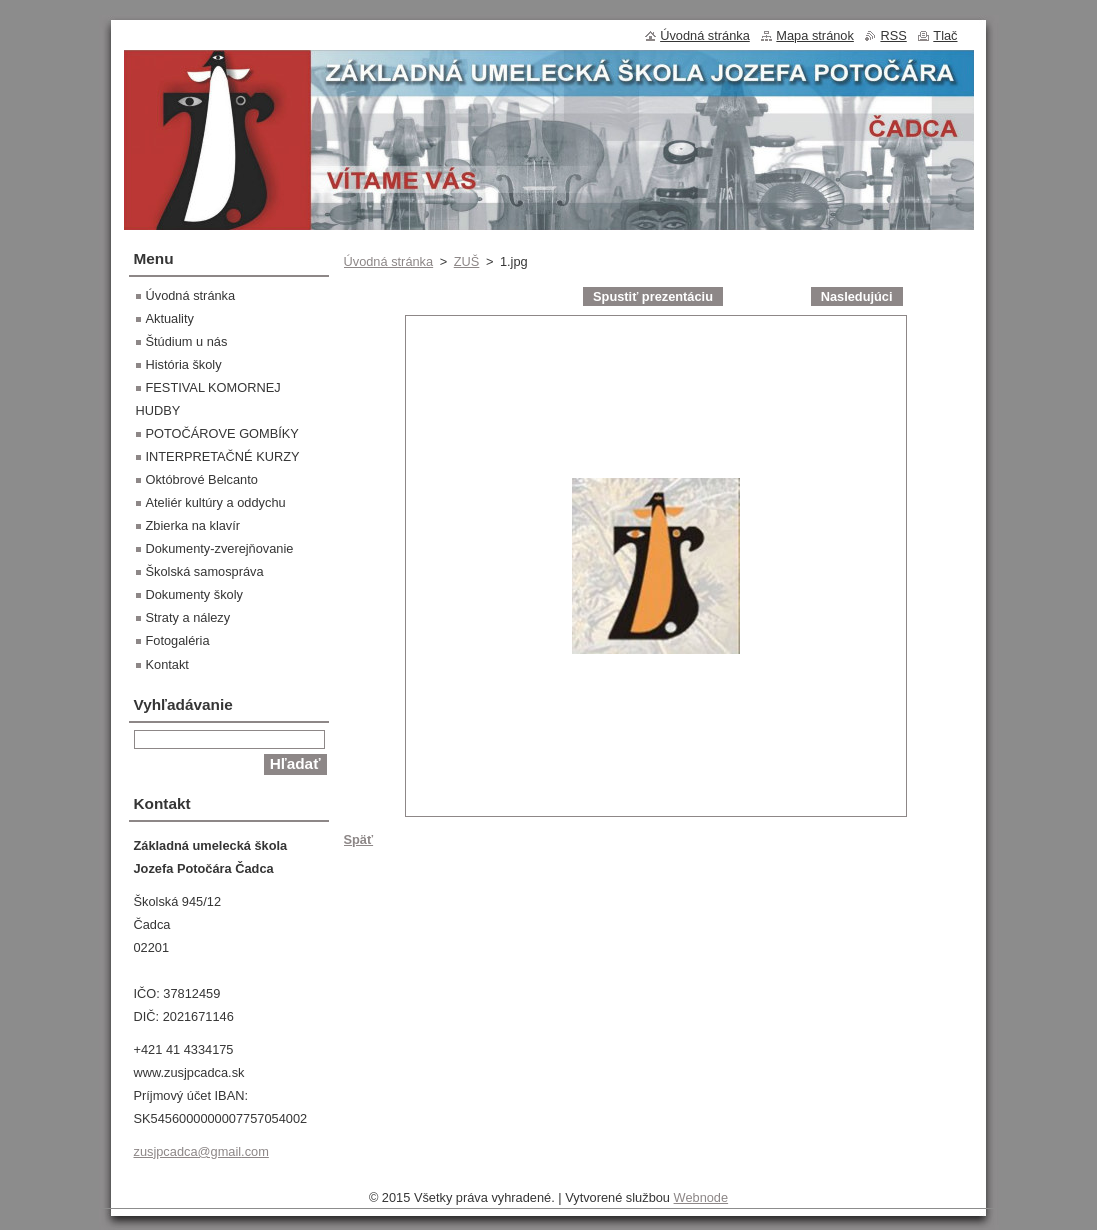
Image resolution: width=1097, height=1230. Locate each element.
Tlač (945, 35)
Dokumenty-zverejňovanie (220, 548)
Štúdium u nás (187, 341)
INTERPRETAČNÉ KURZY (223, 456)
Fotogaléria (178, 640)
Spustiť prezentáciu (653, 296)
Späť (359, 839)
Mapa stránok (815, 35)
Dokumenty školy (194, 594)
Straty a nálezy (188, 617)
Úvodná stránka (389, 261)
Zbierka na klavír (193, 525)
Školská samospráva (205, 571)
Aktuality (170, 318)
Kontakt (167, 664)
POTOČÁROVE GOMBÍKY (222, 433)
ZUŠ (467, 261)
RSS (893, 35)
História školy (184, 364)
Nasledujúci (857, 296)
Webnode (701, 1197)
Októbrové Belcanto (202, 479)
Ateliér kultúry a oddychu (216, 502)
